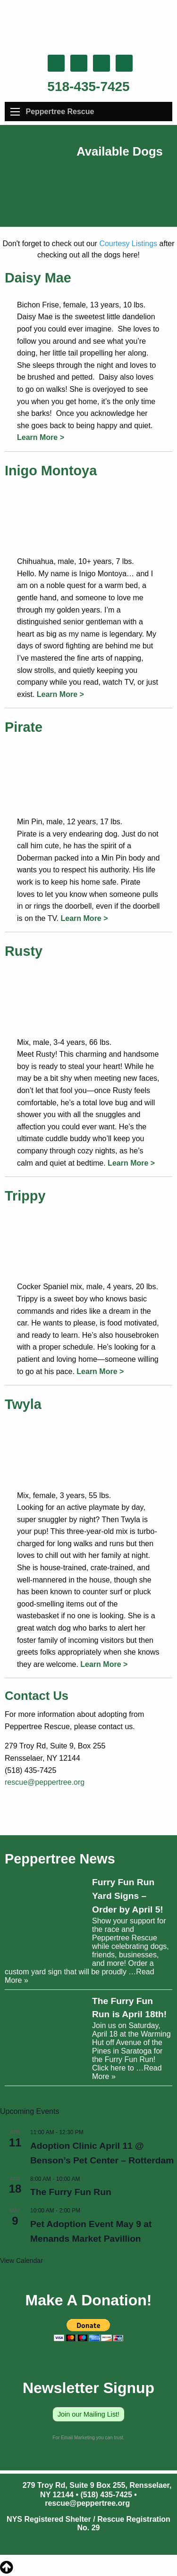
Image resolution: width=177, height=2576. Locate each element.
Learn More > (40, 437)
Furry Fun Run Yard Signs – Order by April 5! (127, 1895)
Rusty (23, 951)
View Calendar (21, 2260)
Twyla (23, 1404)
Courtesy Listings (128, 244)
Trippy (25, 1195)
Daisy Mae (38, 277)
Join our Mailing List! (88, 2414)
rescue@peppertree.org (44, 1782)
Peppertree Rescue (59, 112)
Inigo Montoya (51, 470)
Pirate (23, 727)
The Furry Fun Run (70, 2192)
